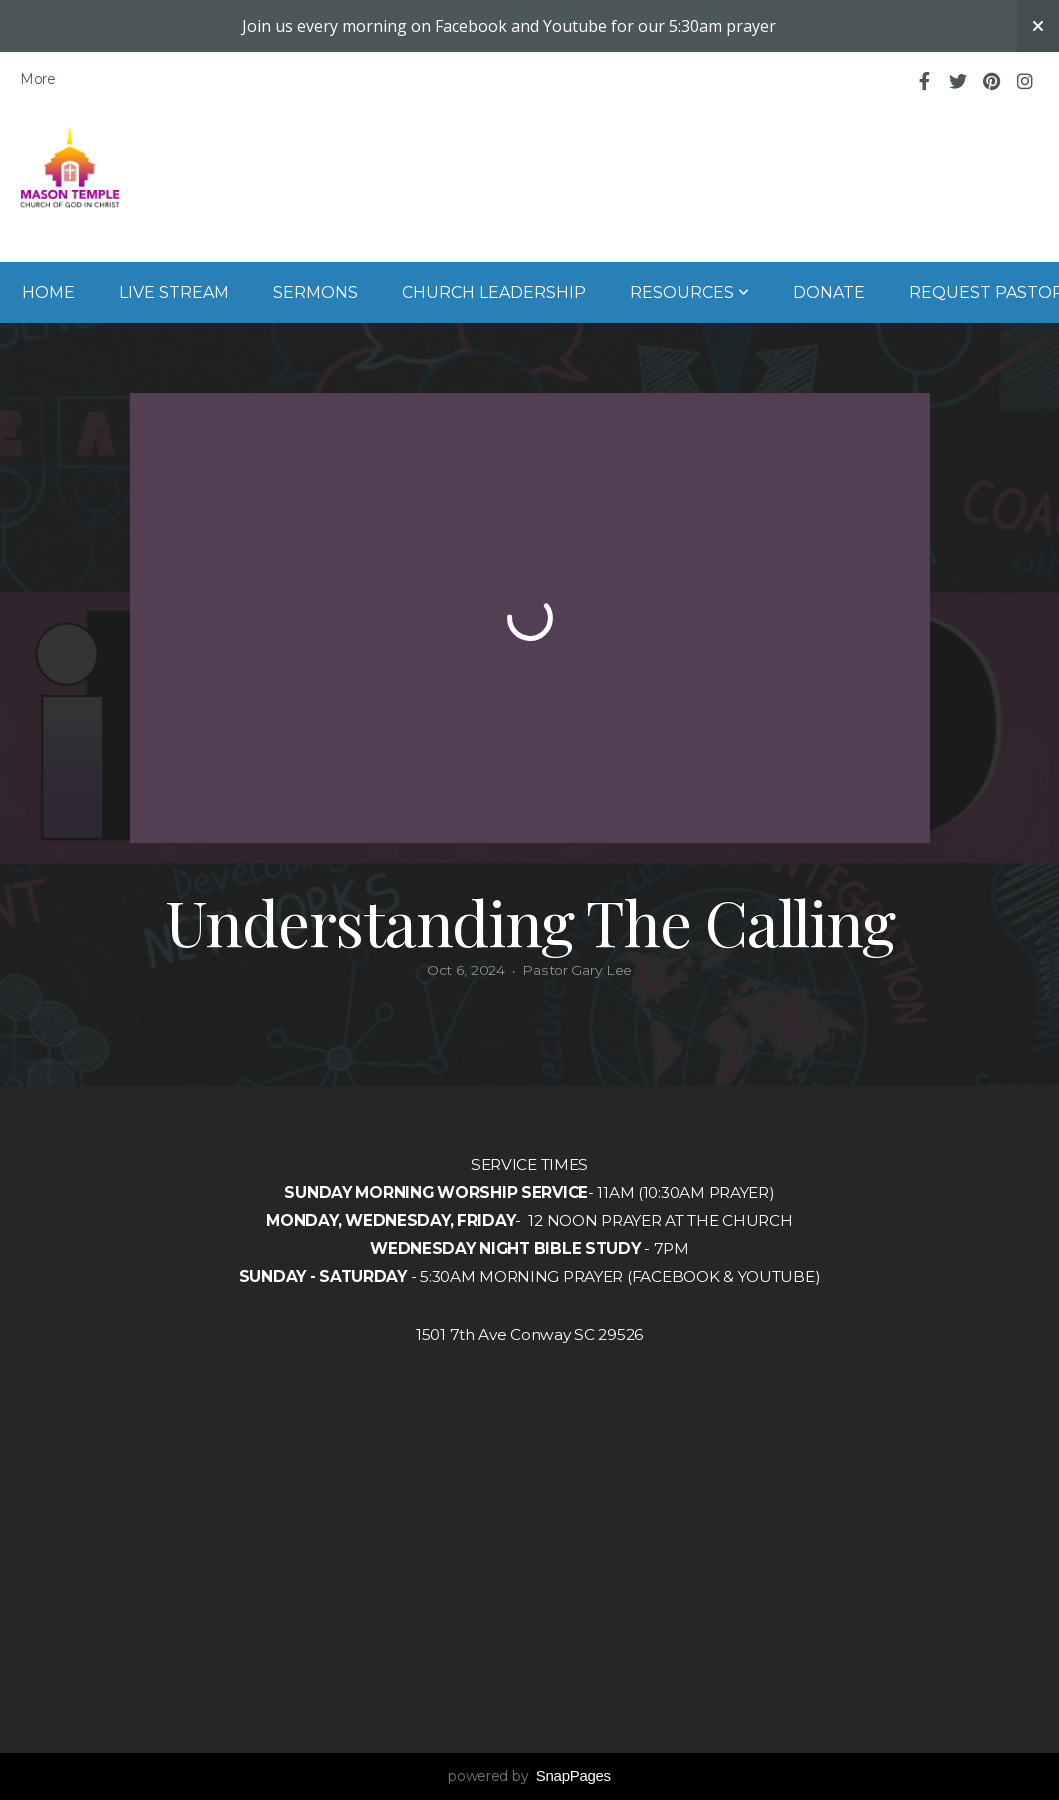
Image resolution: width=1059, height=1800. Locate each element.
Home (48, 292)
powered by (529, 1776)
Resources (689, 292)
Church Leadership (494, 292)
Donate (829, 292)
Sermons (315, 292)
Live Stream (174, 292)
